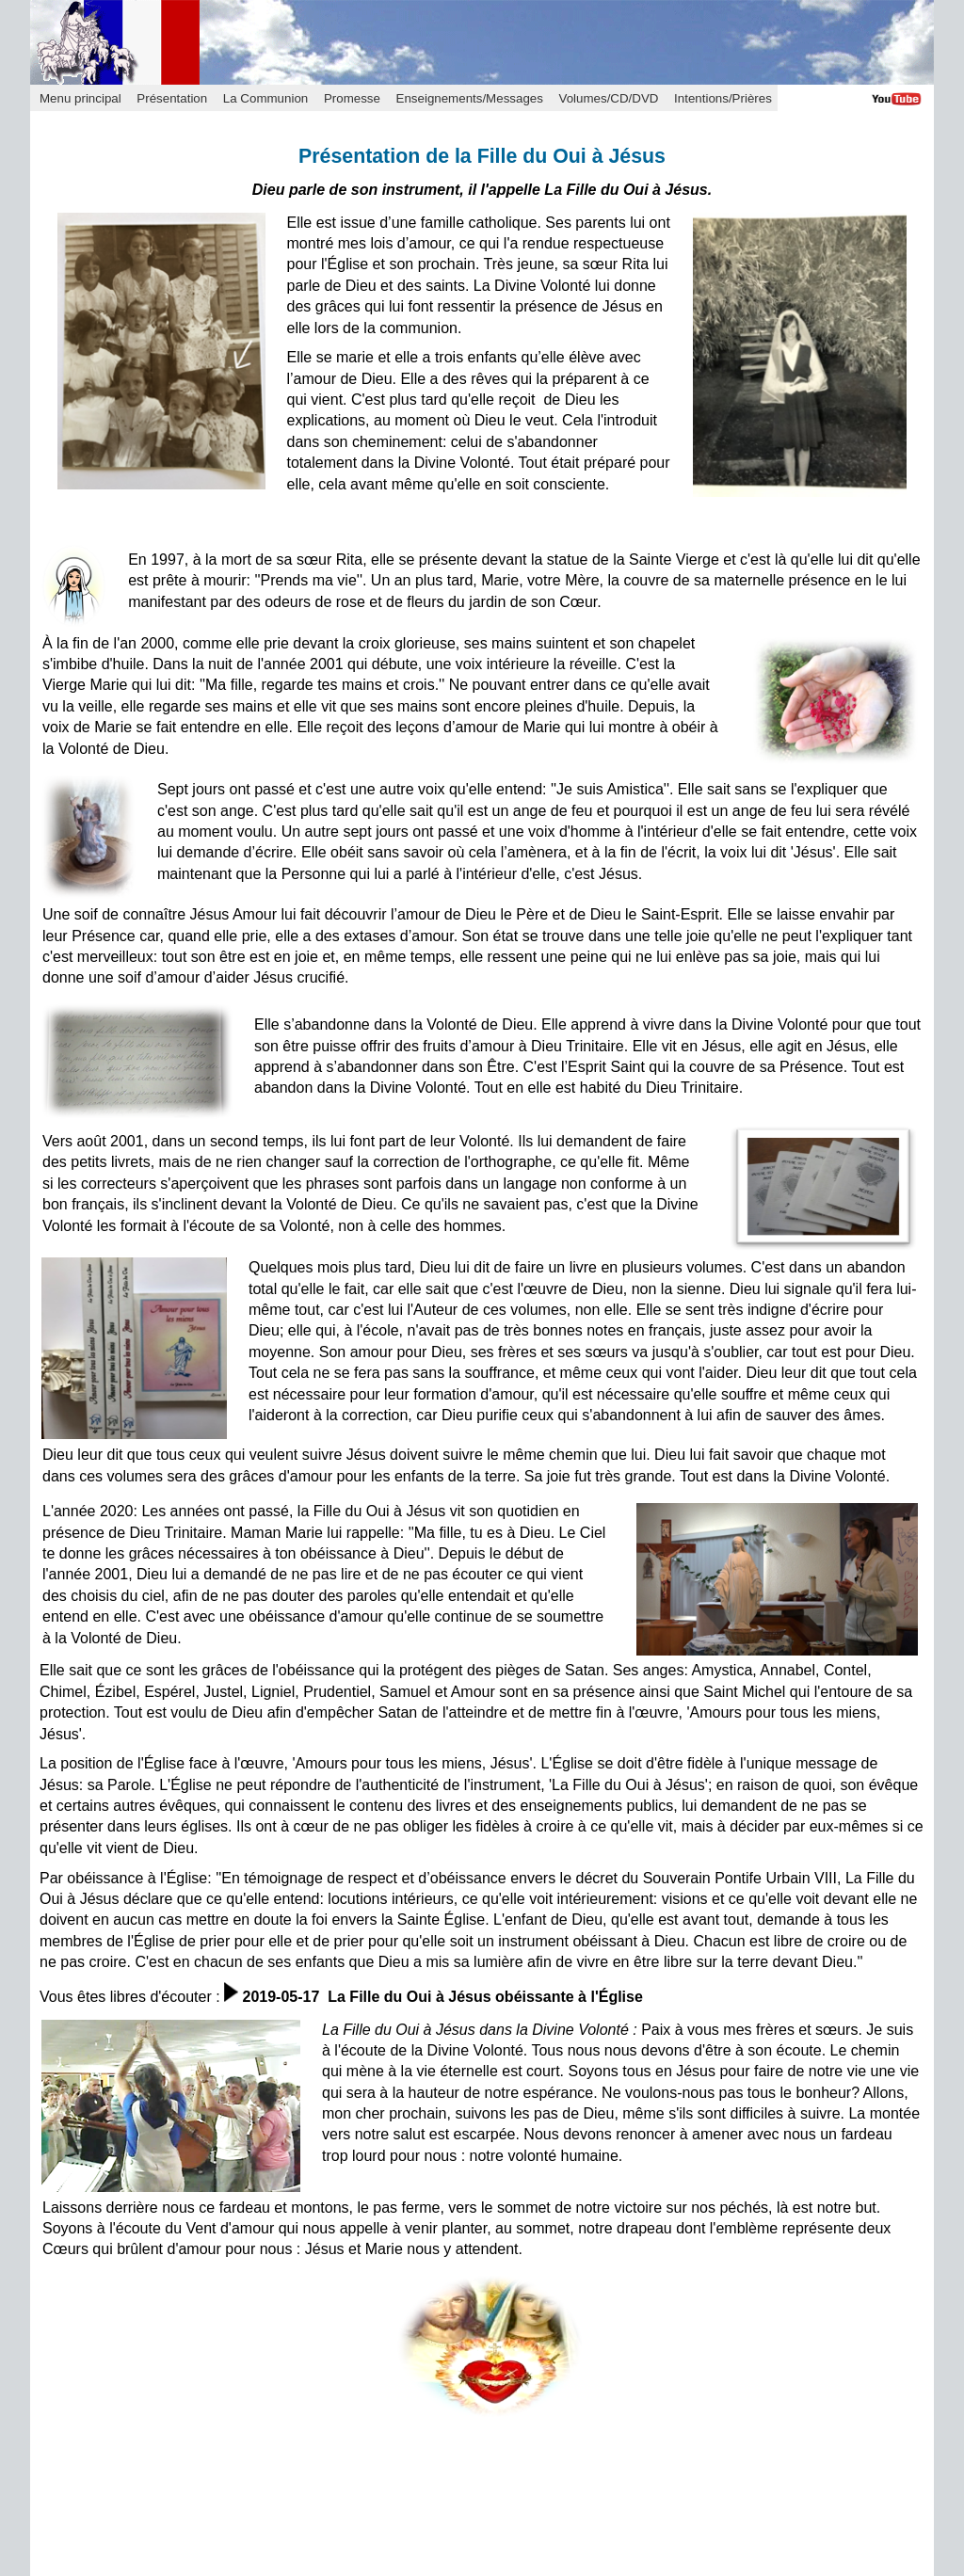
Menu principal (80, 98)
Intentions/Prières (723, 98)
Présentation (172, 98)
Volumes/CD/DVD (609, 98)
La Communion (265, 98)
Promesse (352, 98)
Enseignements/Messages (469, 98)
